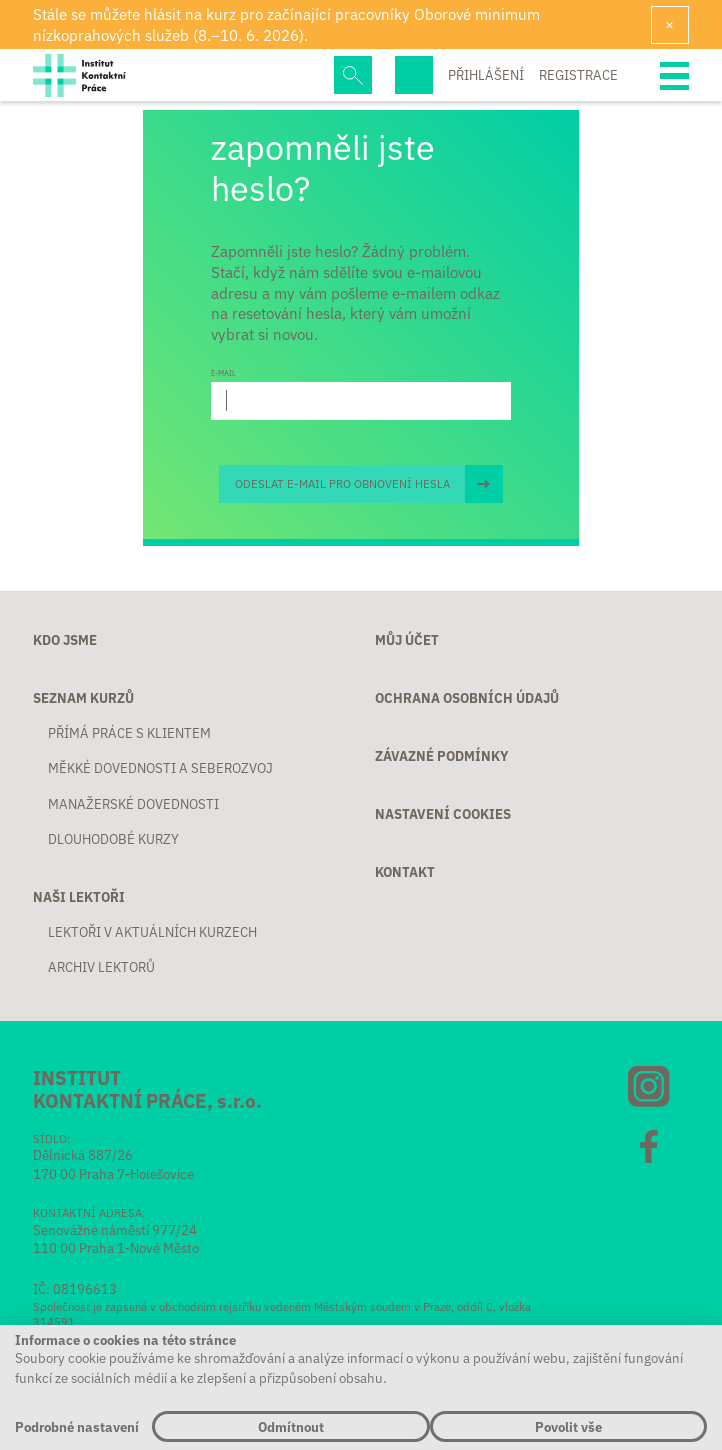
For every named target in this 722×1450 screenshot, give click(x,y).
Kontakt (405, 872)
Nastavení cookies (443, 814)
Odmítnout (291, 1426)
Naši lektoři (79, 897)
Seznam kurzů (83, 698)
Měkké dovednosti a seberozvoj (160, 768)
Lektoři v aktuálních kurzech (152, 932)
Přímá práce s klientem (129, 733)
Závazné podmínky (442, 756)
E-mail (223, 373)
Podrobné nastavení (77, 1426)
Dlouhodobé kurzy (113, 839)
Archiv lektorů (101, 967)
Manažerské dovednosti (133, 804)
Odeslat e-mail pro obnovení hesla (342, 483)
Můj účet (407, 640)
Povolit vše (568, 1426)
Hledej (353, 75)
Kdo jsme (65, 640)
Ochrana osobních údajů (467, 698)
